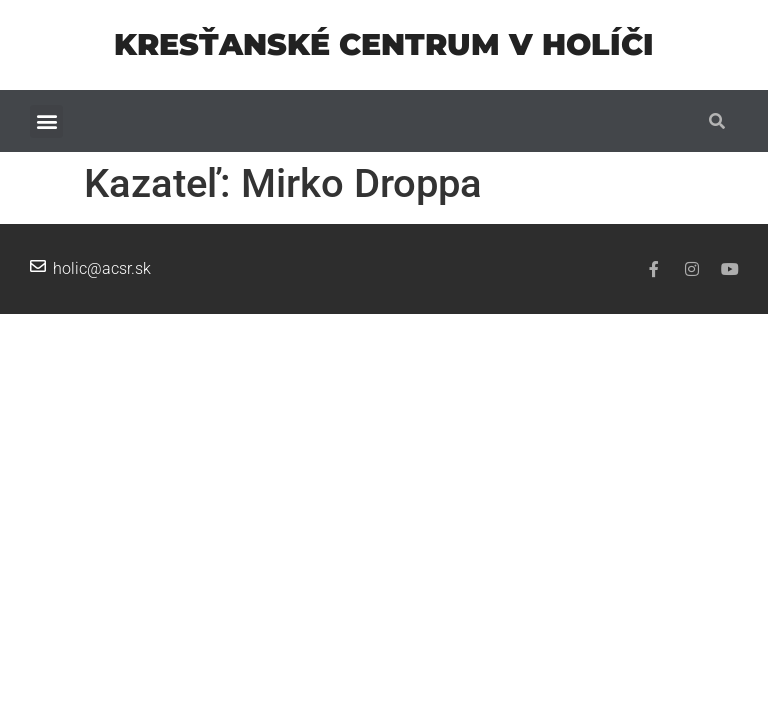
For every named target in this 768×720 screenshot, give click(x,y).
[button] (46, 121)
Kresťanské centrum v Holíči (384, 44)
